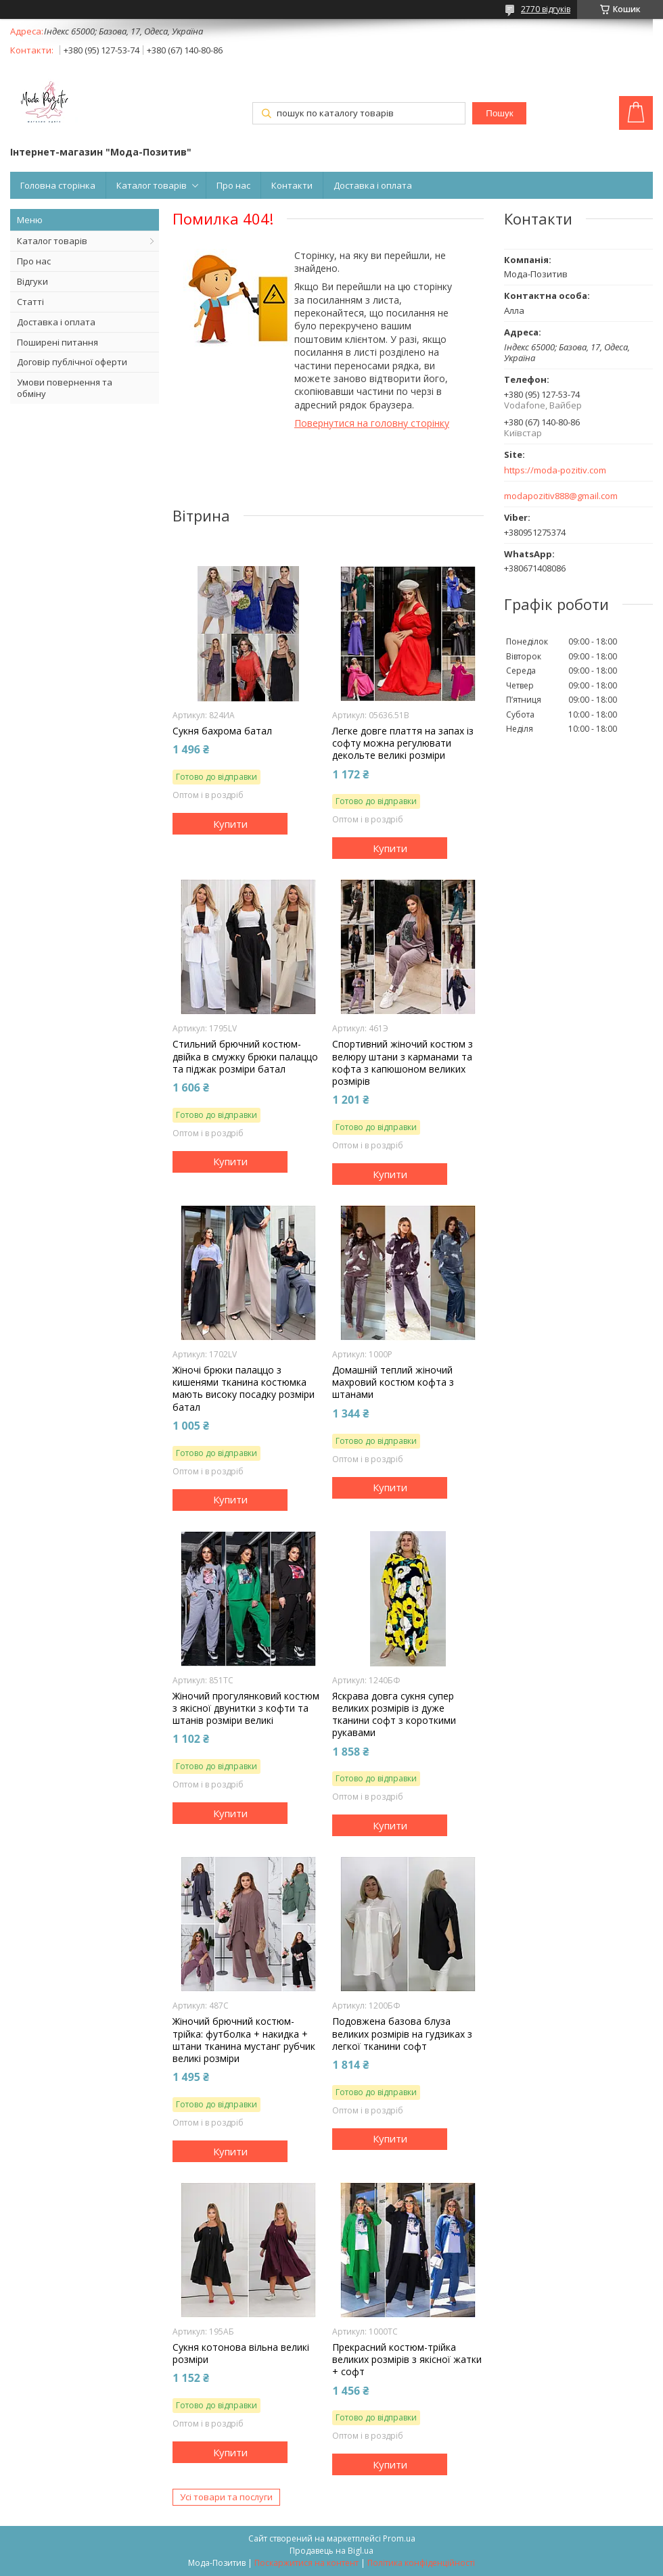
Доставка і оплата (373, 185)
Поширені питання (57, 342)
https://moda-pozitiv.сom (555, 470)
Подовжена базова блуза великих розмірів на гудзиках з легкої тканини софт (402, 2033)
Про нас (233, 185)
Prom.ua (399, 2538)
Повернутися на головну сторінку (371, 423)
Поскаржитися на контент (306, 2563)
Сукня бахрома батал (222, 731)
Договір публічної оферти (72, 362)
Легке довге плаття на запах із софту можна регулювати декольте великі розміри (403, 743)
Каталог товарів (151, 185)
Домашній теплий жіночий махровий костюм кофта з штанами (393, 1382)
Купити (230, 823)
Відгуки (32, 281)
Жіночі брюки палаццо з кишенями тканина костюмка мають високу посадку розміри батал (244, 1388)
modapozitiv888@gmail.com (561, 496)
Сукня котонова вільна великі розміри (241, 2353)
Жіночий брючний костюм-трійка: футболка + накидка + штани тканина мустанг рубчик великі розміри (244, 2040)
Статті (30, 302)
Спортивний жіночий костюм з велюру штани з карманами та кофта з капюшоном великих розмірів (402, 1062)
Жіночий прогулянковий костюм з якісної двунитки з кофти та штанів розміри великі (246, 1708)
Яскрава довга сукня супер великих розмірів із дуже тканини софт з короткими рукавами (394, 1714)
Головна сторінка (57, 185)
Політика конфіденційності (421, 2563)
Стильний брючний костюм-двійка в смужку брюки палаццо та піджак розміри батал (245, 1056)
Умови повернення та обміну (64, 388)
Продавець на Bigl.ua (331, 2550)
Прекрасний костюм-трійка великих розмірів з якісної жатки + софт (407, 2359)
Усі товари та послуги (226, 2497)
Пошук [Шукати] (499, 113)
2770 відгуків (545, 9)
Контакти (292, 185)
